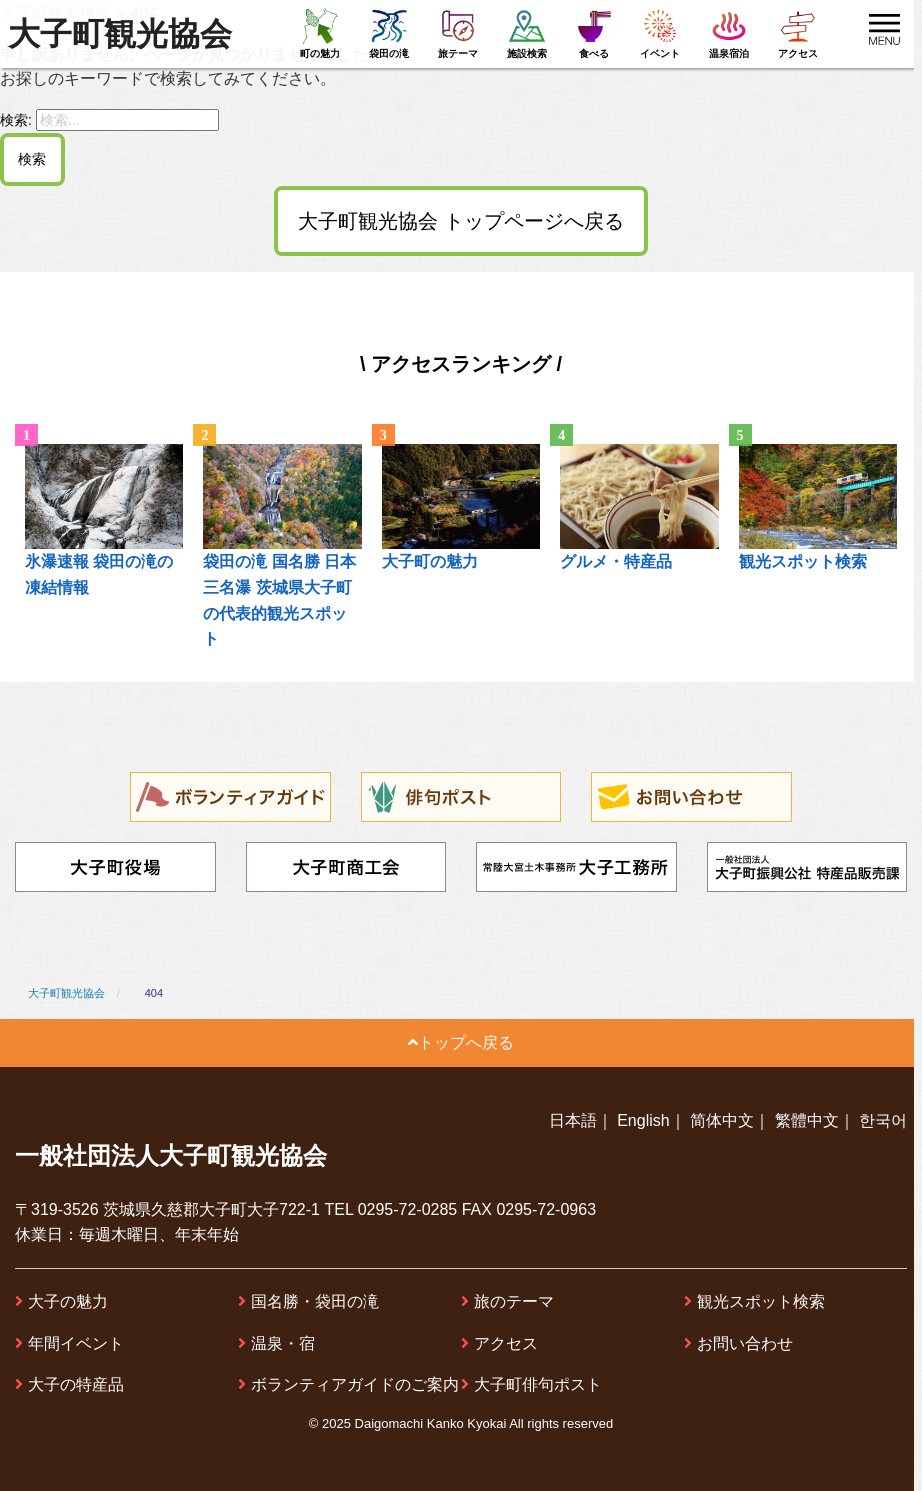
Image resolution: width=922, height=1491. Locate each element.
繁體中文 (807, 1120)
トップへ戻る (461, 1042)
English (643, 1120)
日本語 (573, 1120)
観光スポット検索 (761, 1301)
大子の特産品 (76, 1384)
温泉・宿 (283, 1343)
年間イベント (76, 1343)
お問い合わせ (745, 1343)
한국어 (883, 1120)
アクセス (506, 1343)
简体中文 (722, 1120)
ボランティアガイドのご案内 (355, 1384)
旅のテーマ (514, 1301)
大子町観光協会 (120, 34)
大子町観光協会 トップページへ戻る (461, 221)
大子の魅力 (68, 1301)
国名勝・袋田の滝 (315, 1301)
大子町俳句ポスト (538, 1384)
